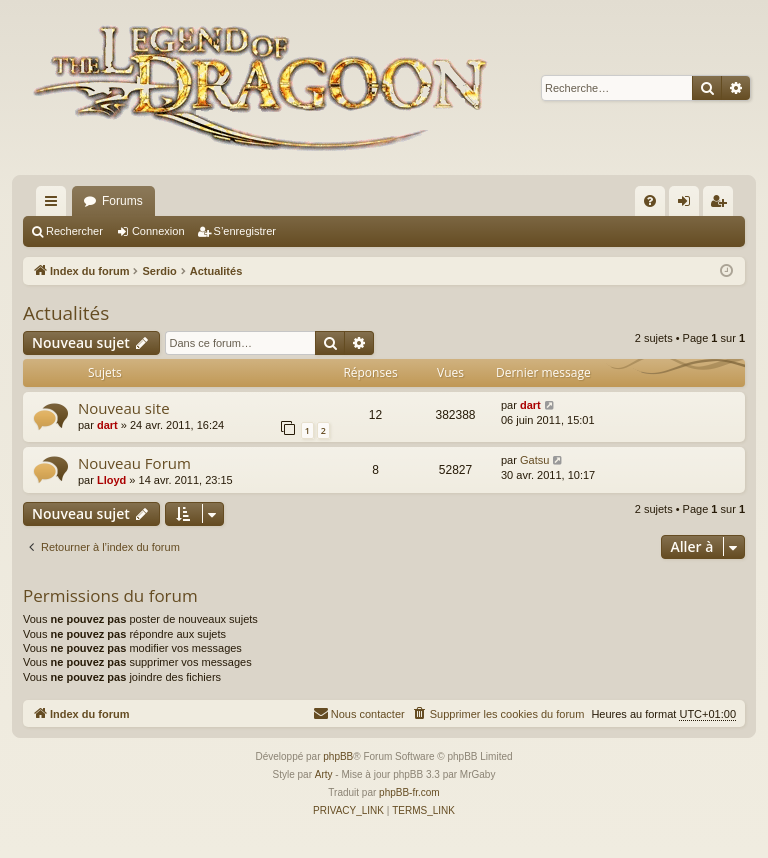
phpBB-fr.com (409, 792)
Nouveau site (124, 408)
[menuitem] (650, 201)
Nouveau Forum (134, 463)
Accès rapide (55, 205)
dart (107, 425)
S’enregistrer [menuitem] (722, 205)
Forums (122, 201)
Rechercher (74, 231)
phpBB (338, 756)
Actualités (66, 313)
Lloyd (111, 480)
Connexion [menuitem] (688, 205)
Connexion (158, 231)
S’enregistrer (245, 231)
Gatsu (534, 460)
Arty (324, 774)
